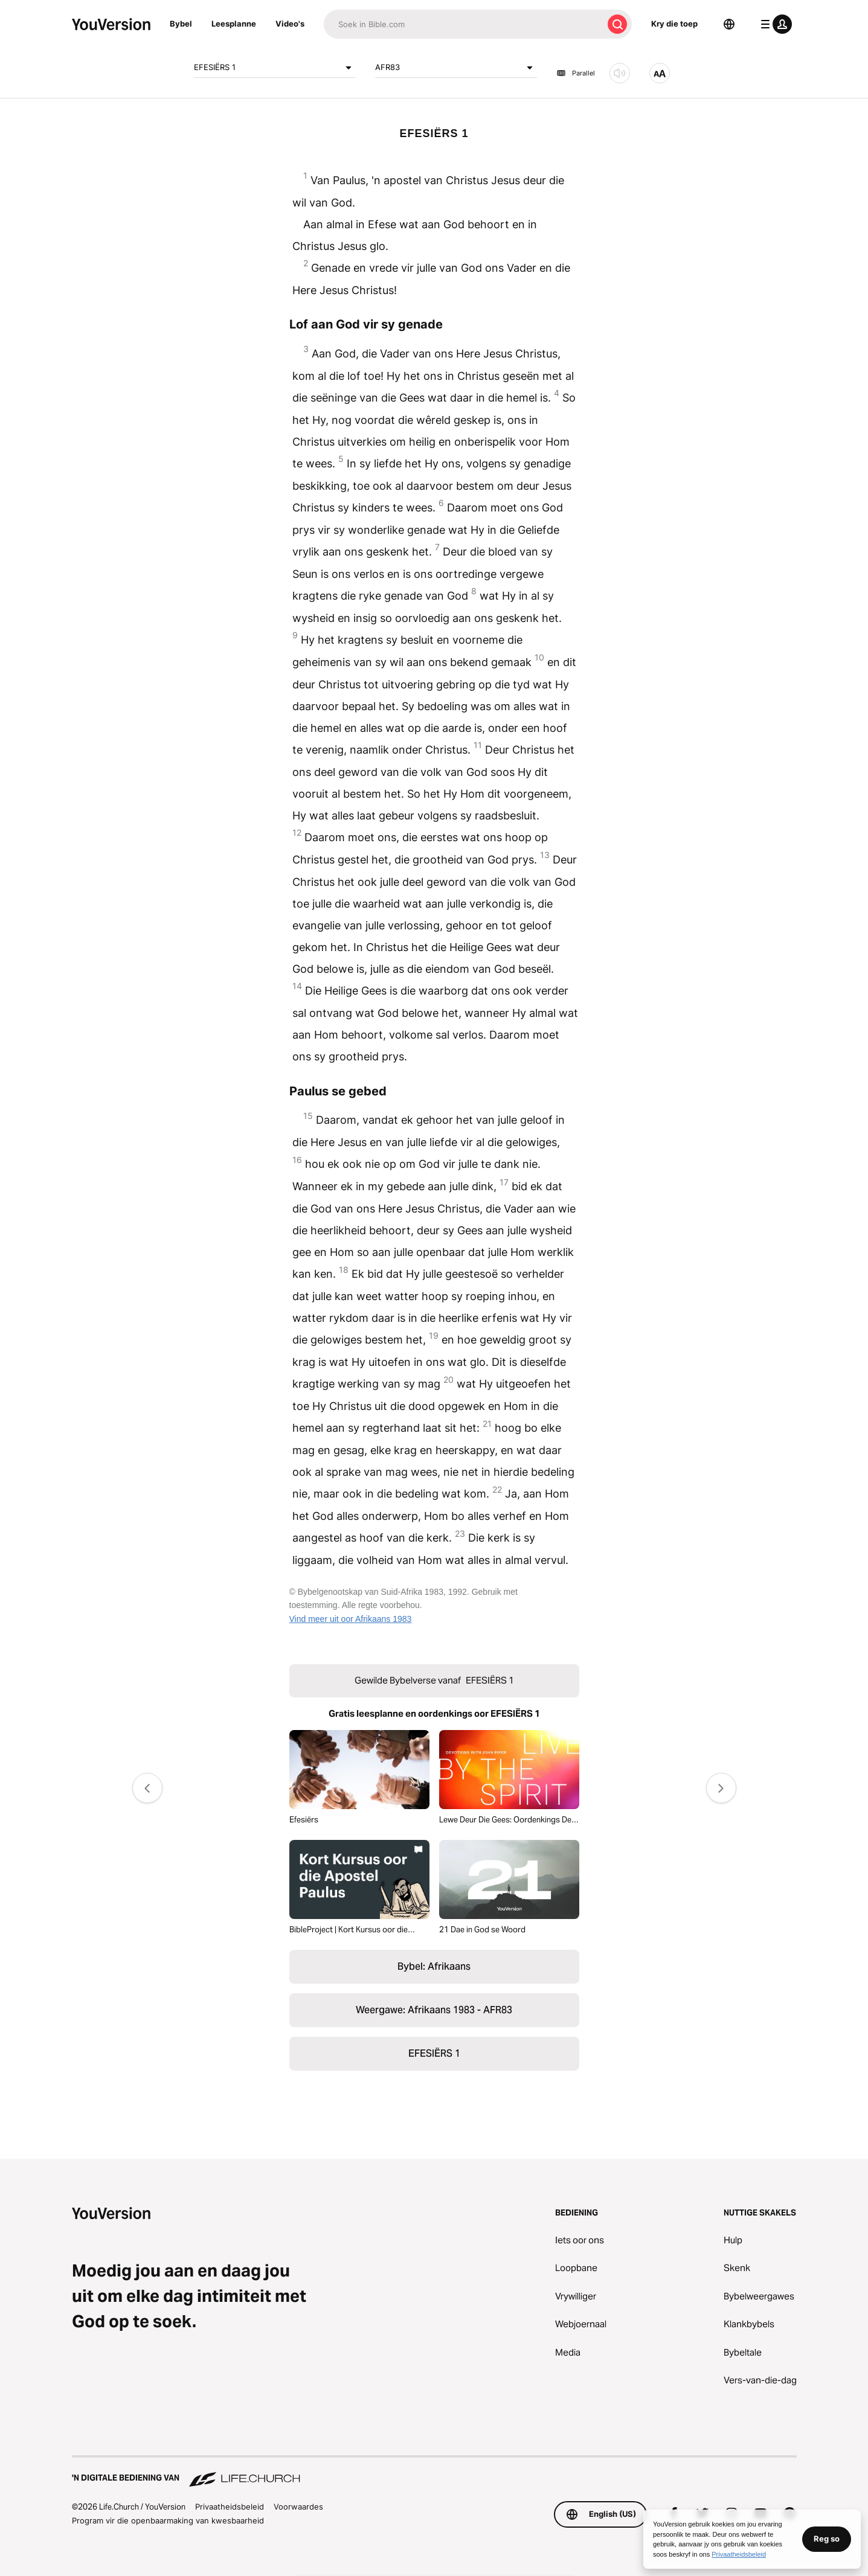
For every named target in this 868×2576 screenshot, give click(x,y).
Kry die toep (674, 23)
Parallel (575, 73)
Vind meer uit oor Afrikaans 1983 (350, 1619)
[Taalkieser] (729, 24)
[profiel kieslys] (774, 24)
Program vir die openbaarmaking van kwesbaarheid (168, 2520)
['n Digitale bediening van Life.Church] (434, 2472)
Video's (289, 23)
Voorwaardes (298, 2506)
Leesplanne (233, 23)
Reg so (827, 2538)
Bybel (181, 23)
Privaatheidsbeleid (229, 2506)
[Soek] (463, 24)
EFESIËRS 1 (275, 67)
